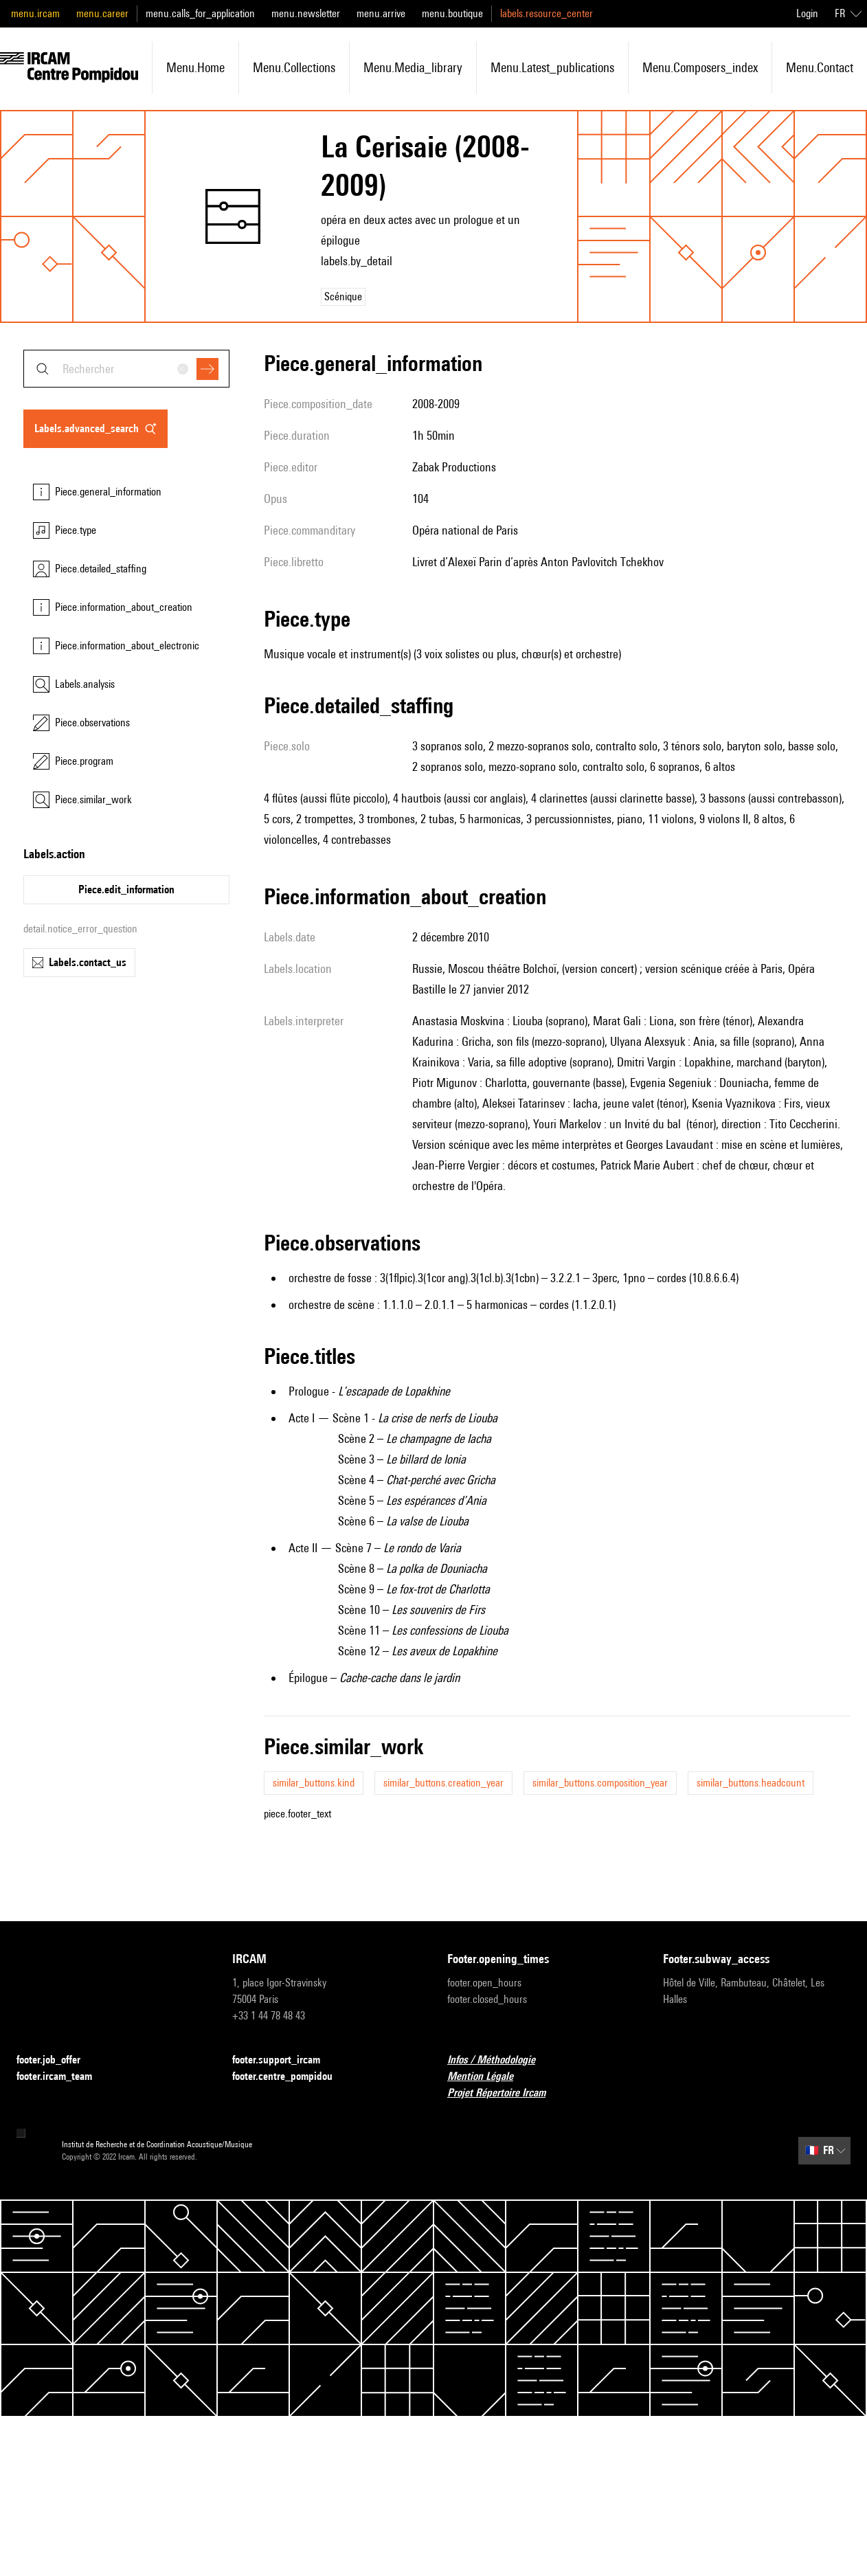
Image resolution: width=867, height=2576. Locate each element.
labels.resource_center (546, 13)
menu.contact (819, 67)
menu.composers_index (700, 67)
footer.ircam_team (62, 2077)
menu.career (102, 13)
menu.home (195, 67)
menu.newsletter (305, 13)
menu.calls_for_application (200, 13)
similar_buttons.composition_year (600, 1782)
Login (807, 13)
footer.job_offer (56, 2060)
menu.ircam (35, 13)
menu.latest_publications (552, 67)
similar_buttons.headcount (750, 1782)
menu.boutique (452, 13)
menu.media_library (412, 67)
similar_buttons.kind (313, 1782)
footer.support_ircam (284, 2060)
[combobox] (126, 369)
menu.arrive (381, 13)
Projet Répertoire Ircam (504, 2093)
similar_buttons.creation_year (443, 1782)
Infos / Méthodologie (499, 2060)
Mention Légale (488, 2077)
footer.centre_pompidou (290, 2077)
